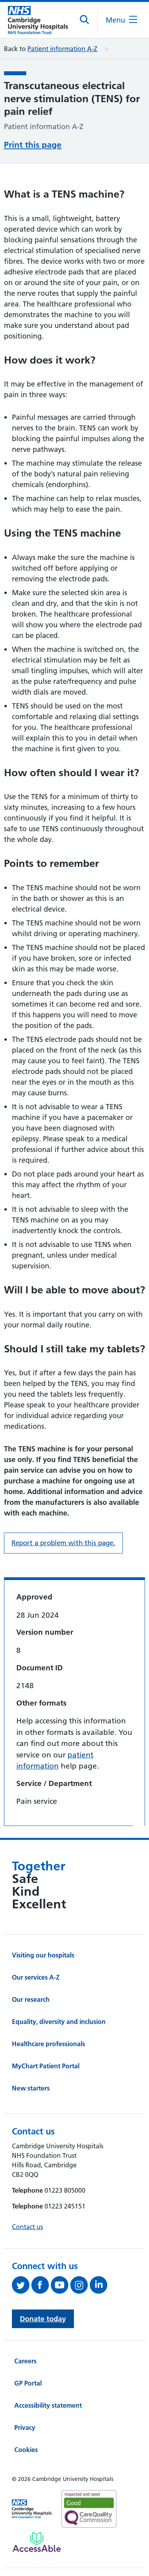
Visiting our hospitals (43, 1955)
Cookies (26, 2450)
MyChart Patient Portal (45, 2066)
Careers (25, 2361)
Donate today (43, 2318)
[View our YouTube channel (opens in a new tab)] (60, 2285)
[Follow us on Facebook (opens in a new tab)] (41, 2285)
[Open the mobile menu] (121, 20)
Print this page (33, 145)
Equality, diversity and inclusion (59, 2022)
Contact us (27, 2227)
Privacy (24, 2427)
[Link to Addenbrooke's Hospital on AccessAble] (37, 2542)
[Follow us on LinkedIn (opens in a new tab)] (99, 2285)
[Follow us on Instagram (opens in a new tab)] (80, 2285)
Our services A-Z (36, 1977)
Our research (31, 1999)
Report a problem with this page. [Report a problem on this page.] (63, 1543)
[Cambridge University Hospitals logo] (38, 20)
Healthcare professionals (48, 2044)
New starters (31, 2088)
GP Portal (28, 2383)
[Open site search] (85, 19)
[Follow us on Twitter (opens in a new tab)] (21, 2285)
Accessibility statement (48, 2405)
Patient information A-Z (62, 49)
